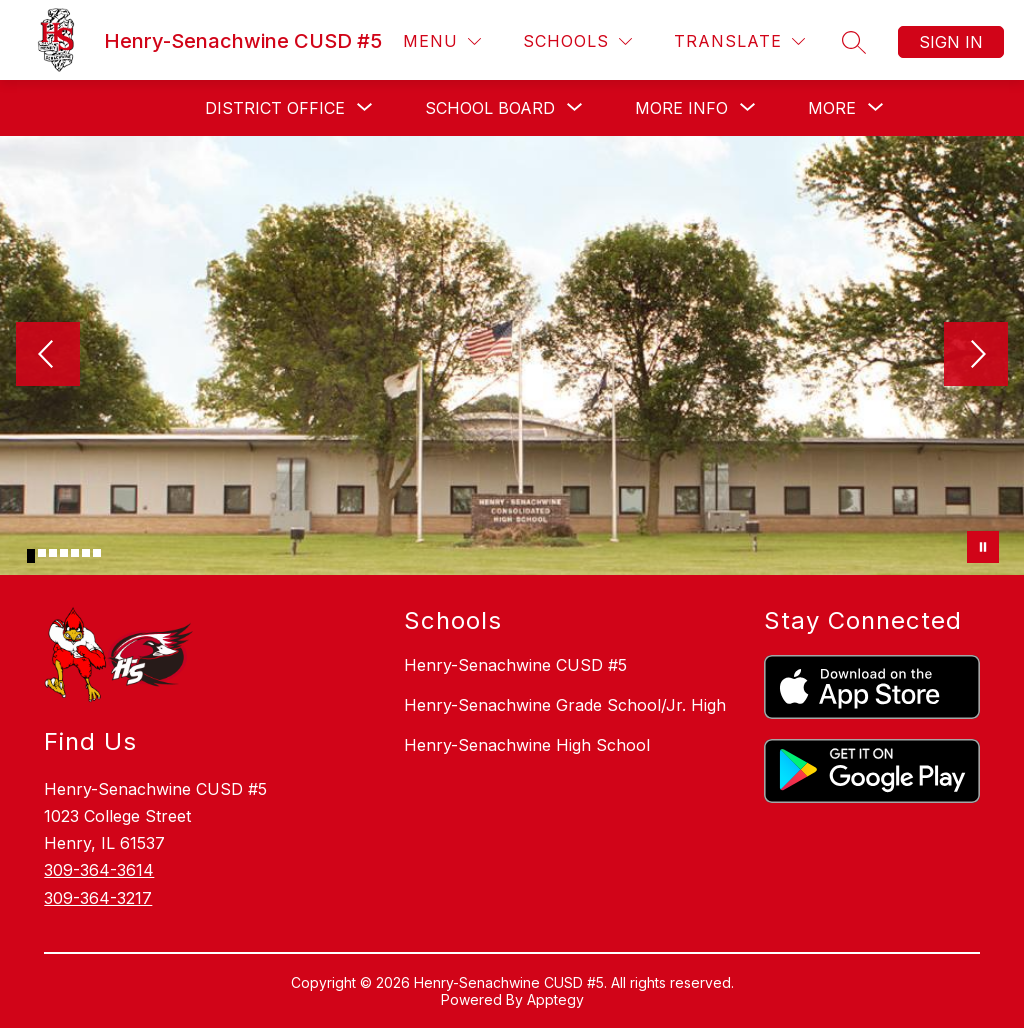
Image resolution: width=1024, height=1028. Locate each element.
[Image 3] (53, 553)
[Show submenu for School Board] (490, 108)
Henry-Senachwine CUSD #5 (515, 665)
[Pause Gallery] (983, 547)
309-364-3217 (98, 898)
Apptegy (555, 999)
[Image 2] (42, 553)
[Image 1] (31, 556)
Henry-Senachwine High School (527, 745)
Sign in (951, 42)
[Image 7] (97, 553)
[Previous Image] (48, 356)
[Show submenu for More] (832, 108)
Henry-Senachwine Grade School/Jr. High (565, 705)
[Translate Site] (739, 41)
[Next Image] (976, 356)
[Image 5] (75, 553)
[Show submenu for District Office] (275, 108)
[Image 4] (64, 553)
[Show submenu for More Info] (681, 108)
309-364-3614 (99, 870)
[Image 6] (86, 553)
